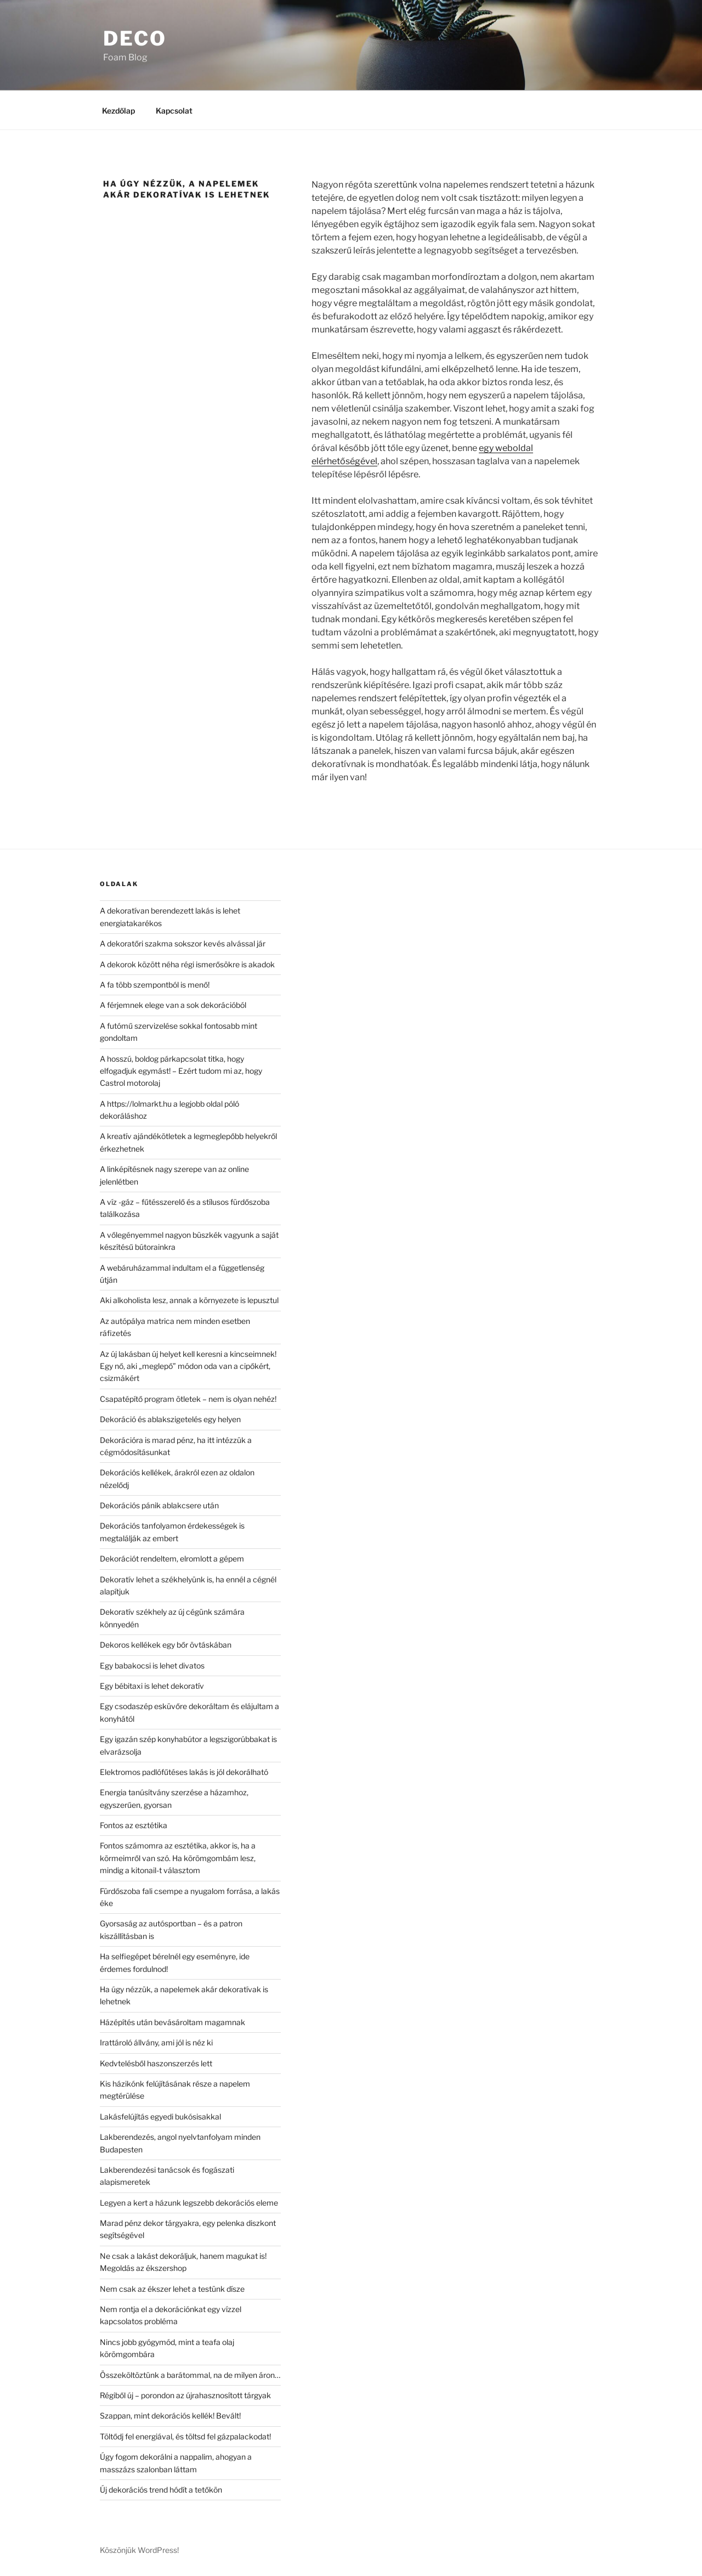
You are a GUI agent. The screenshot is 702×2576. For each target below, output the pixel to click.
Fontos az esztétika (133, 1825)
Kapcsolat (174, 110)
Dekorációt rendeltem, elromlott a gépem (172, 1558)
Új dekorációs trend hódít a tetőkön (161, 2489)
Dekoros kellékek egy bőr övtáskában (165, 1644)
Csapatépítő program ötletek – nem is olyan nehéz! (188, 1398)
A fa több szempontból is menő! (155, 984)
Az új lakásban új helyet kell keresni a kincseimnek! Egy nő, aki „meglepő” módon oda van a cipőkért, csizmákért (188, 1366)
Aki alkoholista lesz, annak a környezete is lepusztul (189, 1300)
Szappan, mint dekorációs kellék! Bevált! (170, 2415)
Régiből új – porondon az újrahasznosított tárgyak (185, 2395)
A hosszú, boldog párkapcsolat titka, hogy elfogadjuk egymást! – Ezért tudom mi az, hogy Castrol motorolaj (181, 1071)
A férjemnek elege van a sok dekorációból (173, 1005)
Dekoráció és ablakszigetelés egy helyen (170, 1419)
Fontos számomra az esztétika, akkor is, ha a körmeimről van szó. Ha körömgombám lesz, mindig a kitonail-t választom (178, 1858)
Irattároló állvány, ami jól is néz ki (156, 2042)
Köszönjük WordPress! (139, 2550)
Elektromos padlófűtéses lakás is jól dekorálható (184, 1772)
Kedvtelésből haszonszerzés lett (156, 2063)
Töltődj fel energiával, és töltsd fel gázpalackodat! (185, 2436)
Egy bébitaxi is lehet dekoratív (152, 1685)
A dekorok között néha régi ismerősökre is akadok (187, 964)
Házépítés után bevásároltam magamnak (172, 2022)
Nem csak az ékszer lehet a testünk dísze (172, 2288)
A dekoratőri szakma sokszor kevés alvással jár (182, 943)
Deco (135, 38)
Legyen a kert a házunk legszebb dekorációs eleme (189, 2202)
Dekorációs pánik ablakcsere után (159, 1505)
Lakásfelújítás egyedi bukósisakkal (160, 2116)
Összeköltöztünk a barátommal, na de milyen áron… (190, 2375)
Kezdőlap (118, 110)
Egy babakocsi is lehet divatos (152, 1665)
